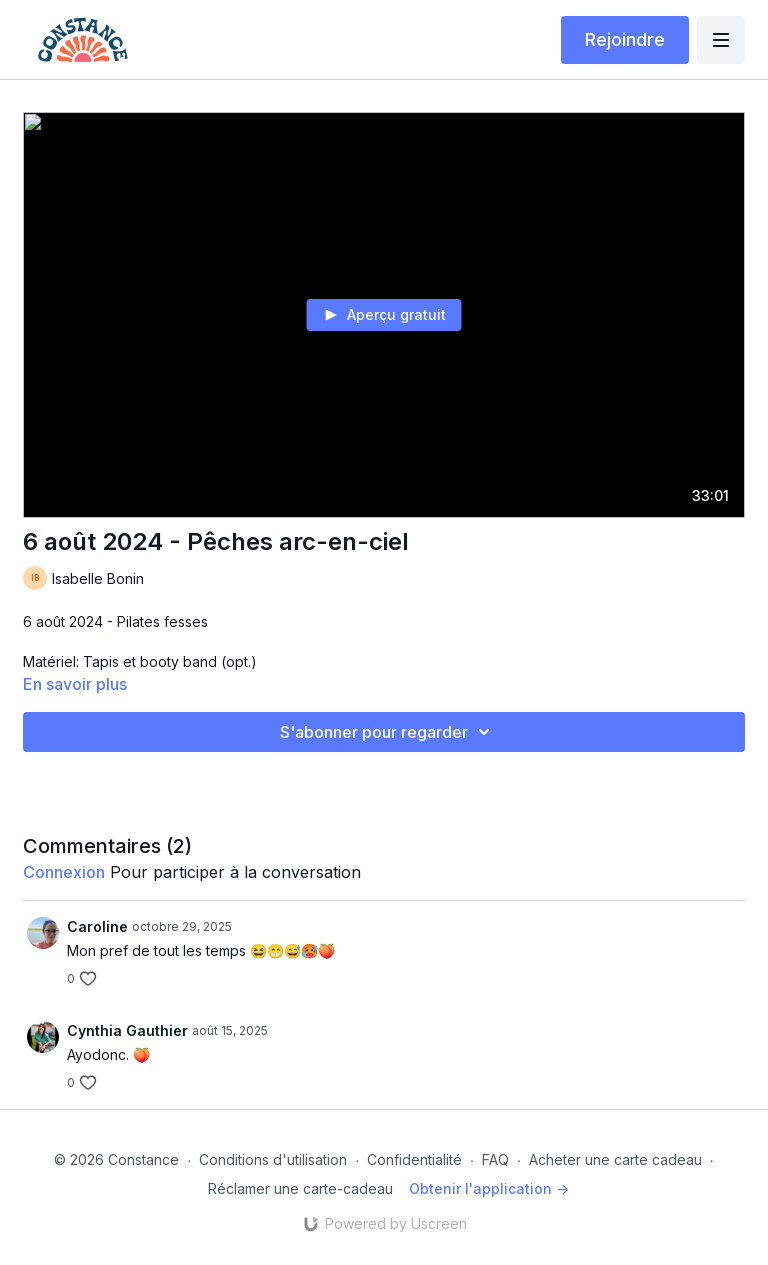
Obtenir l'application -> (489, 1188)
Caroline (97, 926)
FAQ (495, 1159)
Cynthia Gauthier (127, 1030)
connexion (64, 872)
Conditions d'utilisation (273, 1159)
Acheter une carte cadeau (615, 1159)
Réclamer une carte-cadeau (300, 1188)
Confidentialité (414, 1159)
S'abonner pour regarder (388, 732)
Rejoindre (625, 39)
